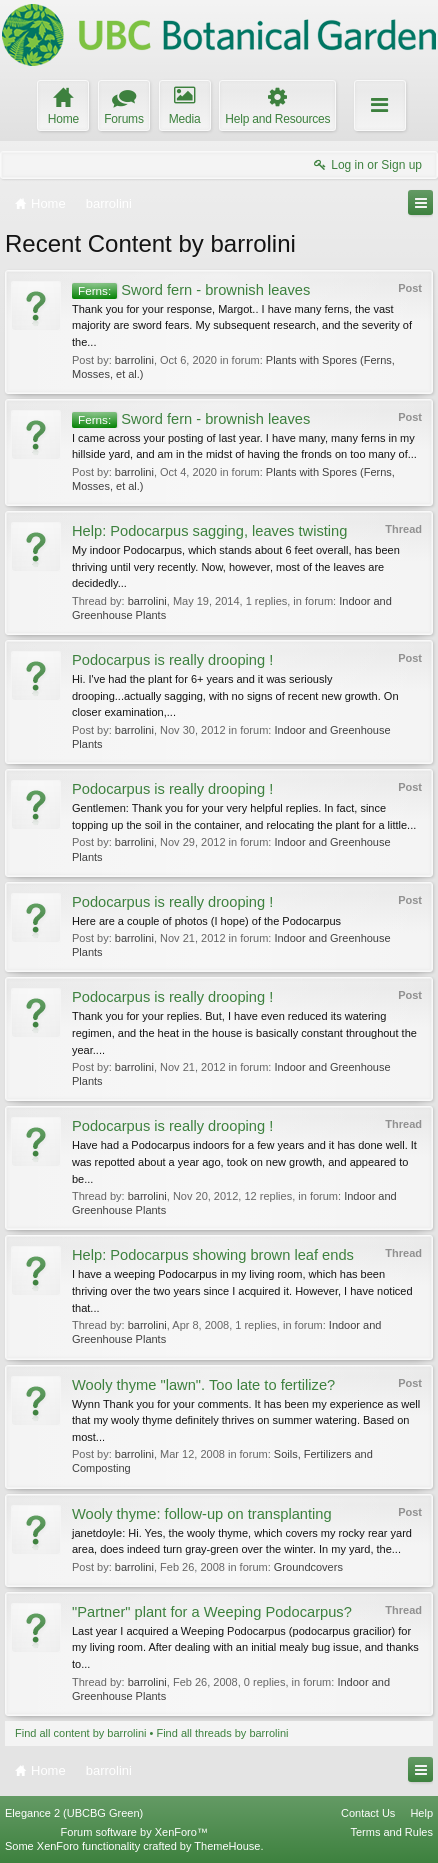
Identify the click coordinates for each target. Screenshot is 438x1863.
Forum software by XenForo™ (134, 1832)
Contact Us (368, 1813)
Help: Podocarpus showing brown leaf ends (213, 1255)
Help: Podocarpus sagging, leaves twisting (209, 531)
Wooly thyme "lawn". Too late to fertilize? (203, 1385)
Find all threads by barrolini (222, 1733)
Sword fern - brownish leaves (191, 290)
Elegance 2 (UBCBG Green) (74, 1813)
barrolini (134, 360)
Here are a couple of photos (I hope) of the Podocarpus (206, 921)
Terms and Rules (391, 1832)
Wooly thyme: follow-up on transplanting (202, 1514)
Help (421, 1813)
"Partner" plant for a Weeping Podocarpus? (212, 1612)
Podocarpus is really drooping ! (172, 660)
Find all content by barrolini (80, 1733)
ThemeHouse (227, 1846)
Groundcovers (308, 1567)
